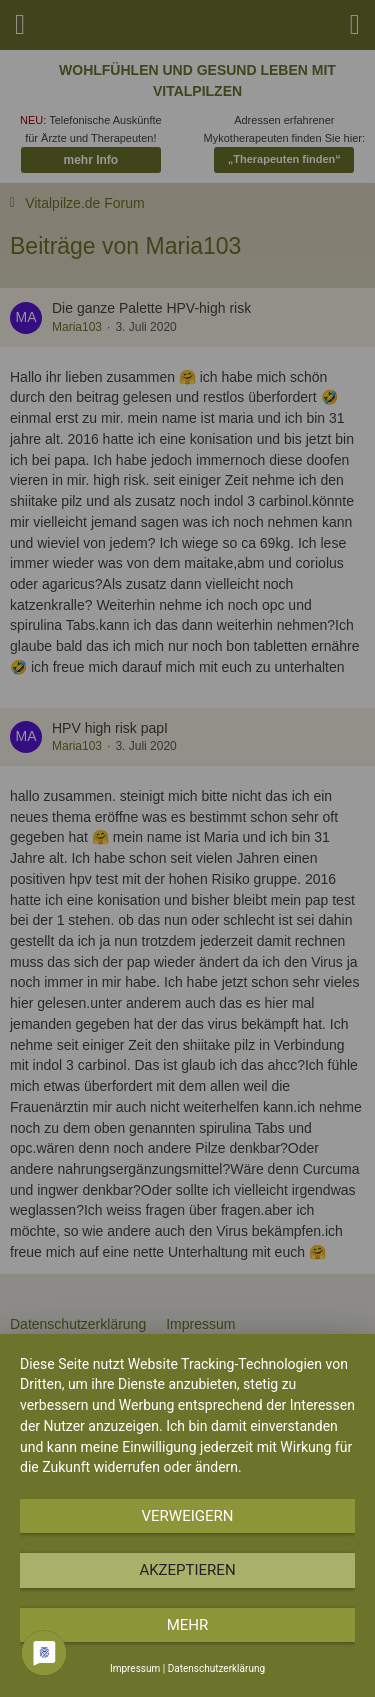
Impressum (135, 1668)
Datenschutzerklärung (216, 1668)
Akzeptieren (187, 1570)
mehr (188, 1625)
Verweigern (188, 1516)
